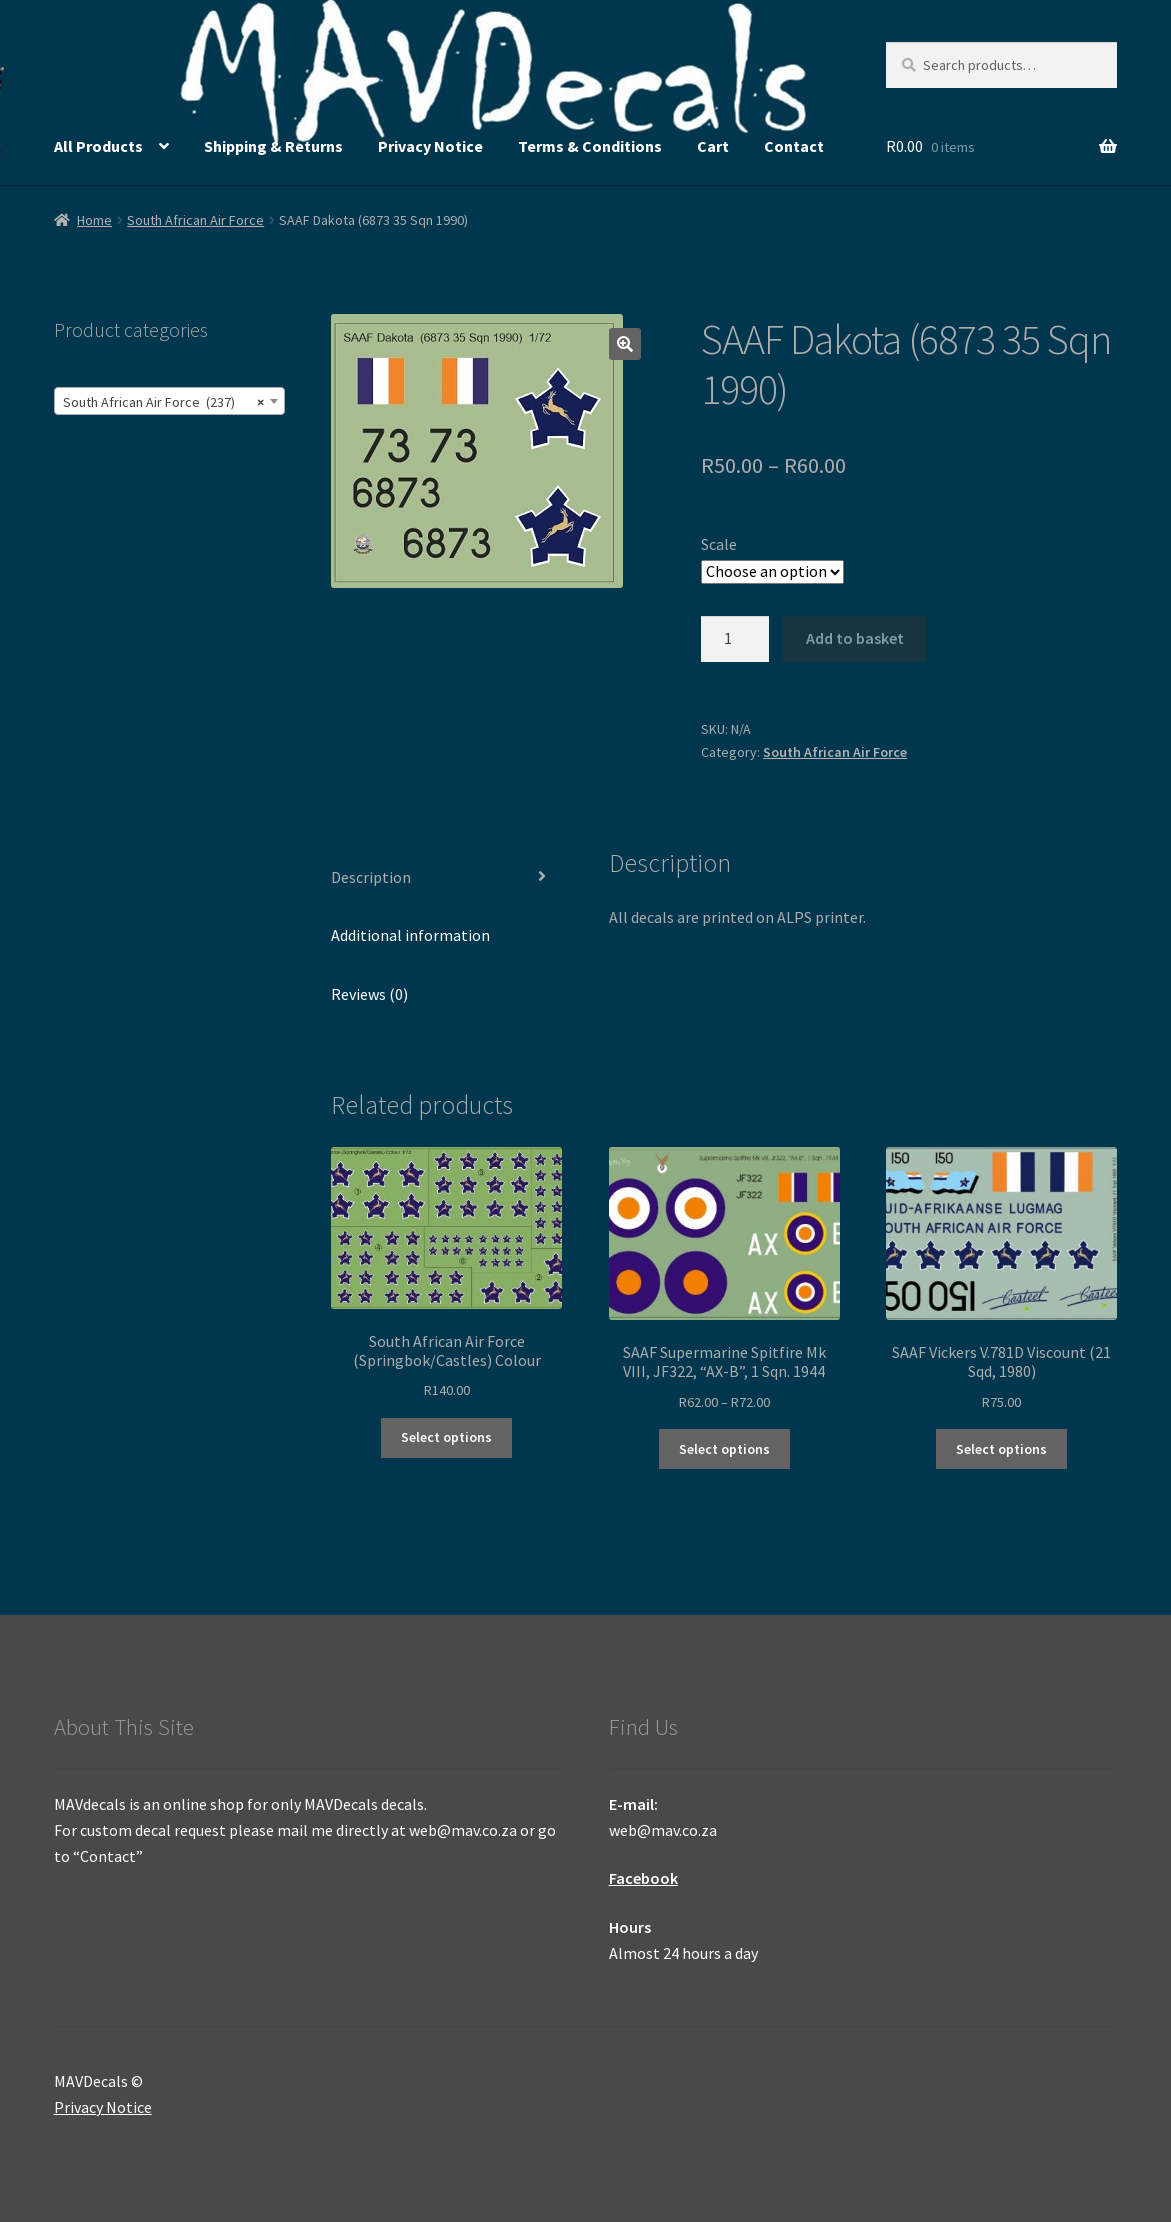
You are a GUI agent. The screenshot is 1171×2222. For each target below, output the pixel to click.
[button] (625, 344)
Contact (794, 146)
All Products (98, 146)
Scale (719, 544)
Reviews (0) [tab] (369, 994)
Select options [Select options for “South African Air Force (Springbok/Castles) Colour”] (446, 1437)
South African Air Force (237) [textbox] (163, 402)
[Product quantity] (735, 639)
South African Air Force (195, 220)
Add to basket (855, 638)
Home (94, 220)
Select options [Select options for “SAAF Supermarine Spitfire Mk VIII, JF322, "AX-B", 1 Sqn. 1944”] (724, 1449)
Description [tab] (371, 877)
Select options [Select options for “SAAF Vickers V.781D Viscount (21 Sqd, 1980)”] (1001, 1449)
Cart (713, 146)
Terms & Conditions (590, 146)
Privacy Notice (430, 146)
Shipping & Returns (273, 146)
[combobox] (169, 401)
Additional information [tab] (410, 935)
